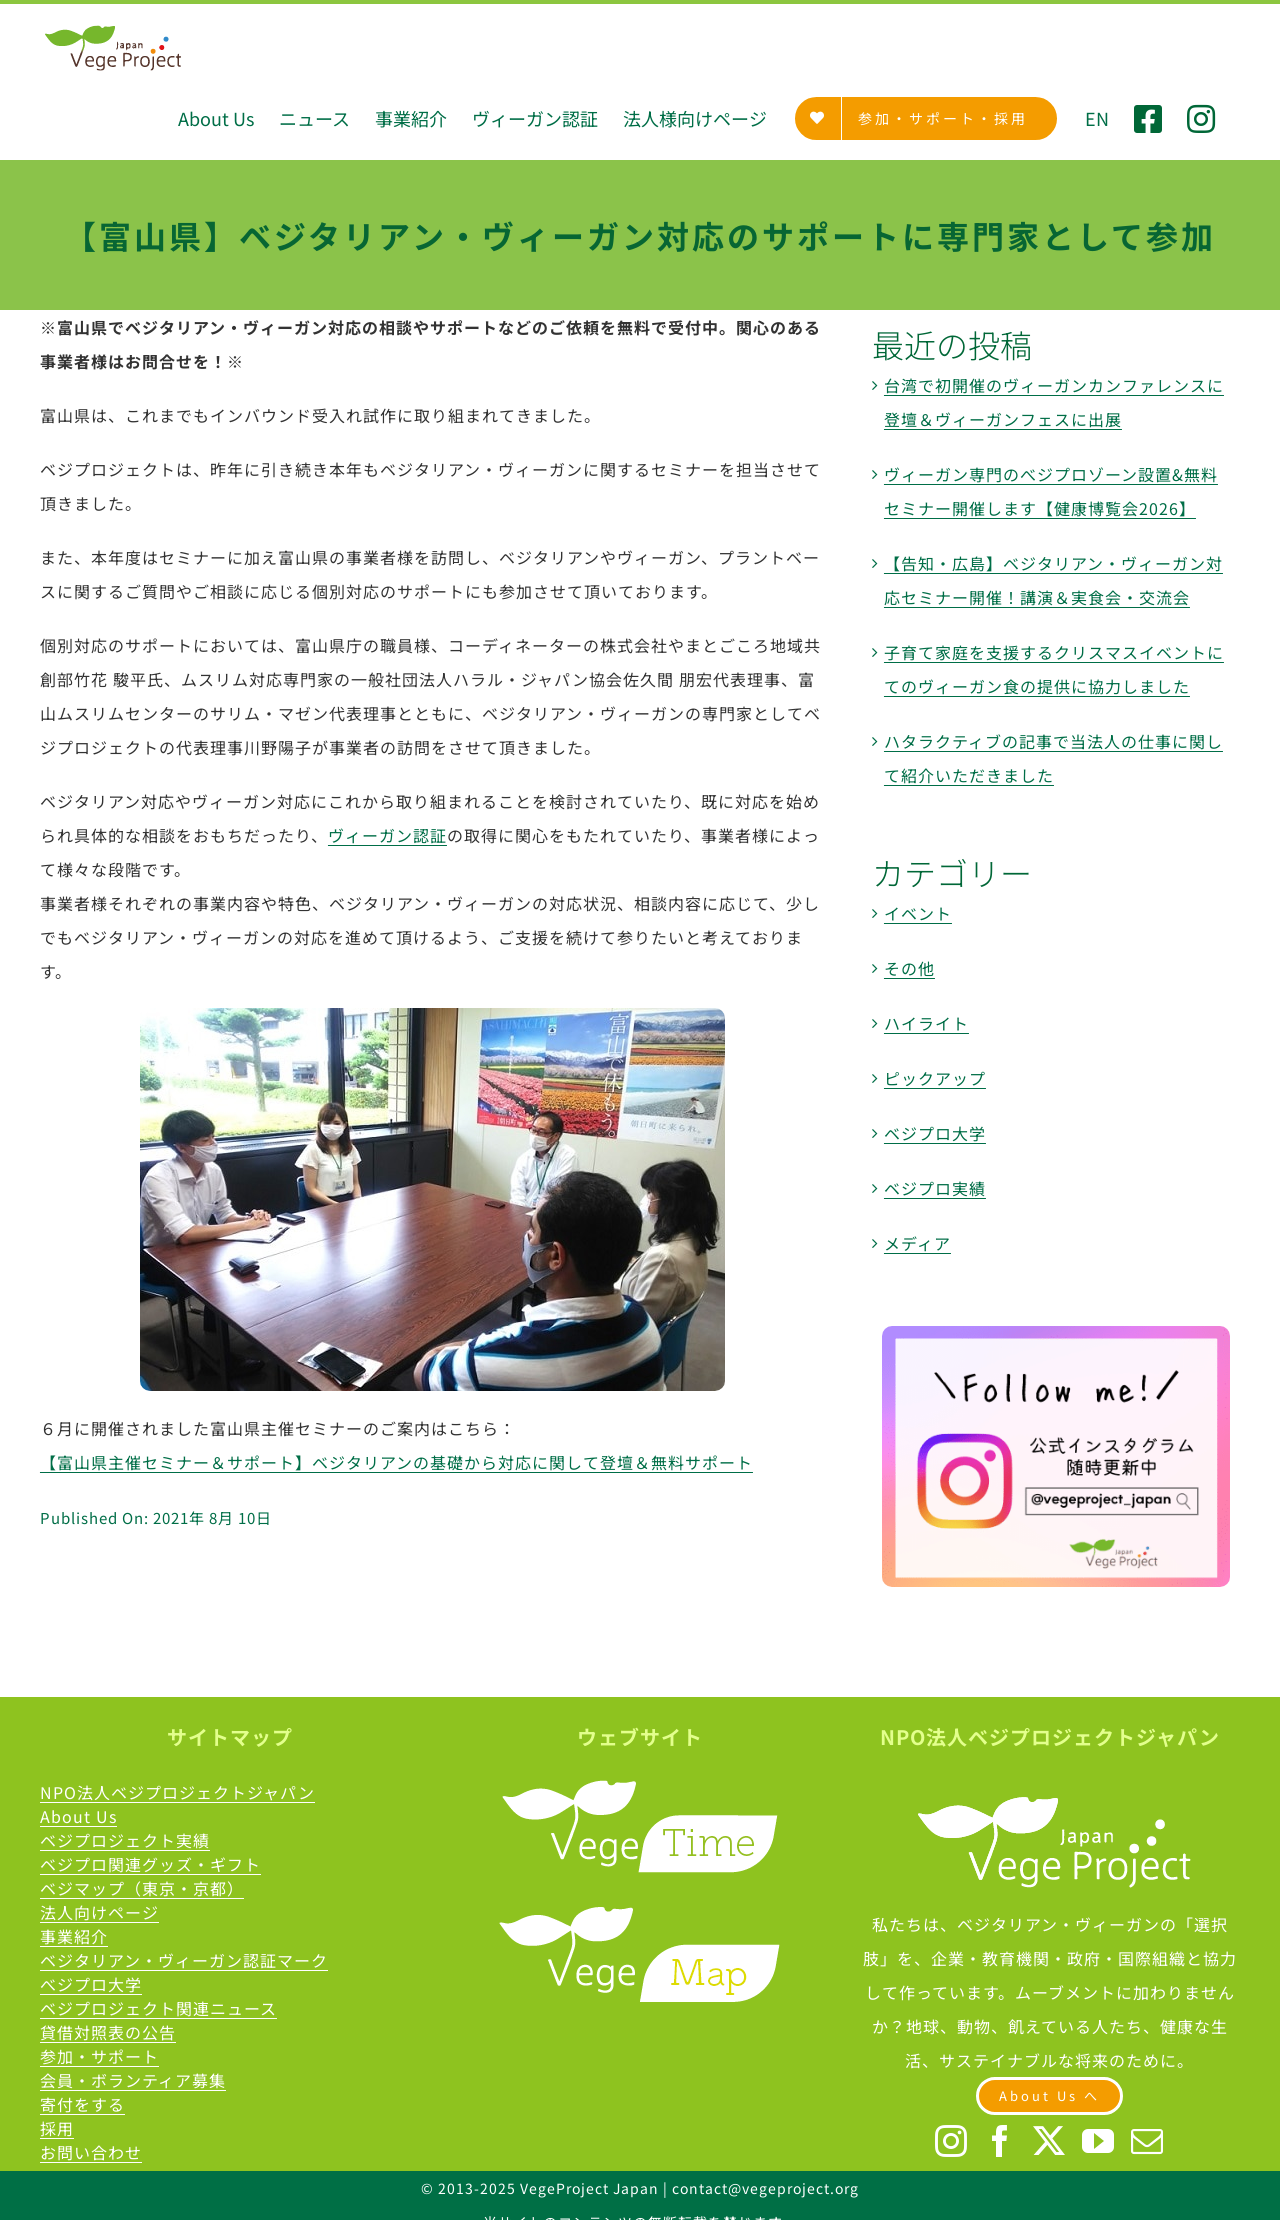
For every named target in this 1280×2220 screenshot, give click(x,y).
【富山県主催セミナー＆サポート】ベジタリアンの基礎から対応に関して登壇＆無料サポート (396, 1462)
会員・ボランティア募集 (133, 2080)
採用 (57, 2128)
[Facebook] (1000, 2141)
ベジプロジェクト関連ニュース (158, 2008)
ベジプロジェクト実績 (125, 1840)
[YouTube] (1098, 2141)
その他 (909, 968)
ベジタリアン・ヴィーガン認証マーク (184, 1960)
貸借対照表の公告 (108, 2032)
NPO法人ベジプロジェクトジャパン (177, 1792)
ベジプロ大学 (935, 1133)
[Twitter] (1049, 2141)
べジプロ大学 (91, 1984)
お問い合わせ (91, 2152)
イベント (918, 913)
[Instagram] (951, 2141)
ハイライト (926, 1023)
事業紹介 (74, 1936)
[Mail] (1147, 2141)
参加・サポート (99, 2056)
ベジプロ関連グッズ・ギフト (150, 1864)
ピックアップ (935, 1078)
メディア (917, 1243)
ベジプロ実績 (935, 1188)
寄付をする (82, 2104)
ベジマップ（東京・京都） (142, 1888)
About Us (78, 1816)
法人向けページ (99, 1912)
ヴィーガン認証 (387, 835)
